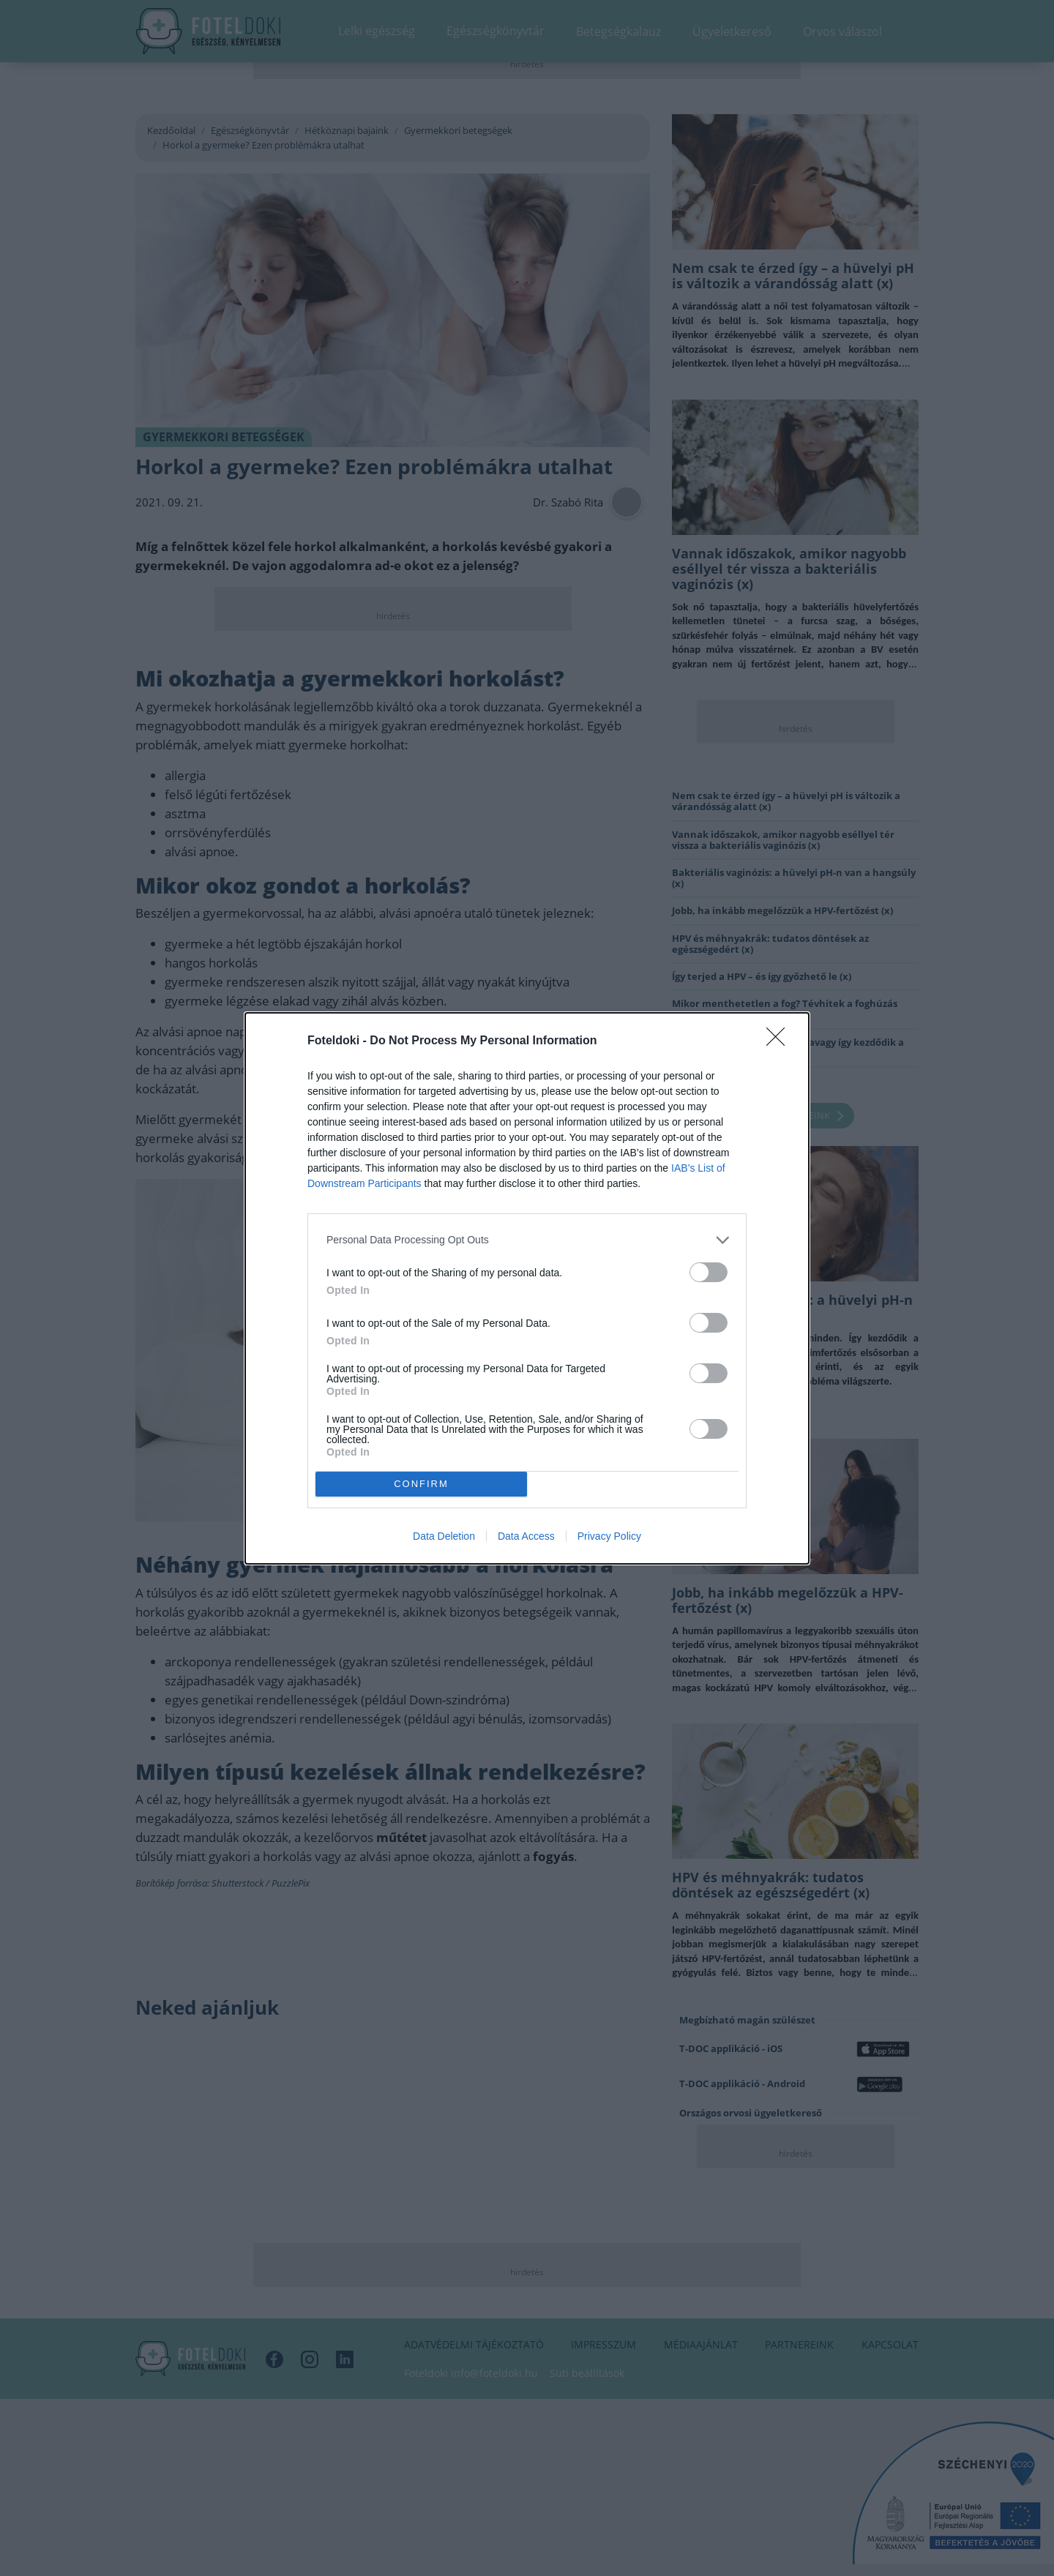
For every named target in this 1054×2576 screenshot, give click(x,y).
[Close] (780, 1041)
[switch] (708, 1272)
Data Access (526, 1536)
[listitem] (527, 1240)
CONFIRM (421, 1483)
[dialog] (527, 1288)
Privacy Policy (609, 1536)
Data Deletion (444, 1536)
